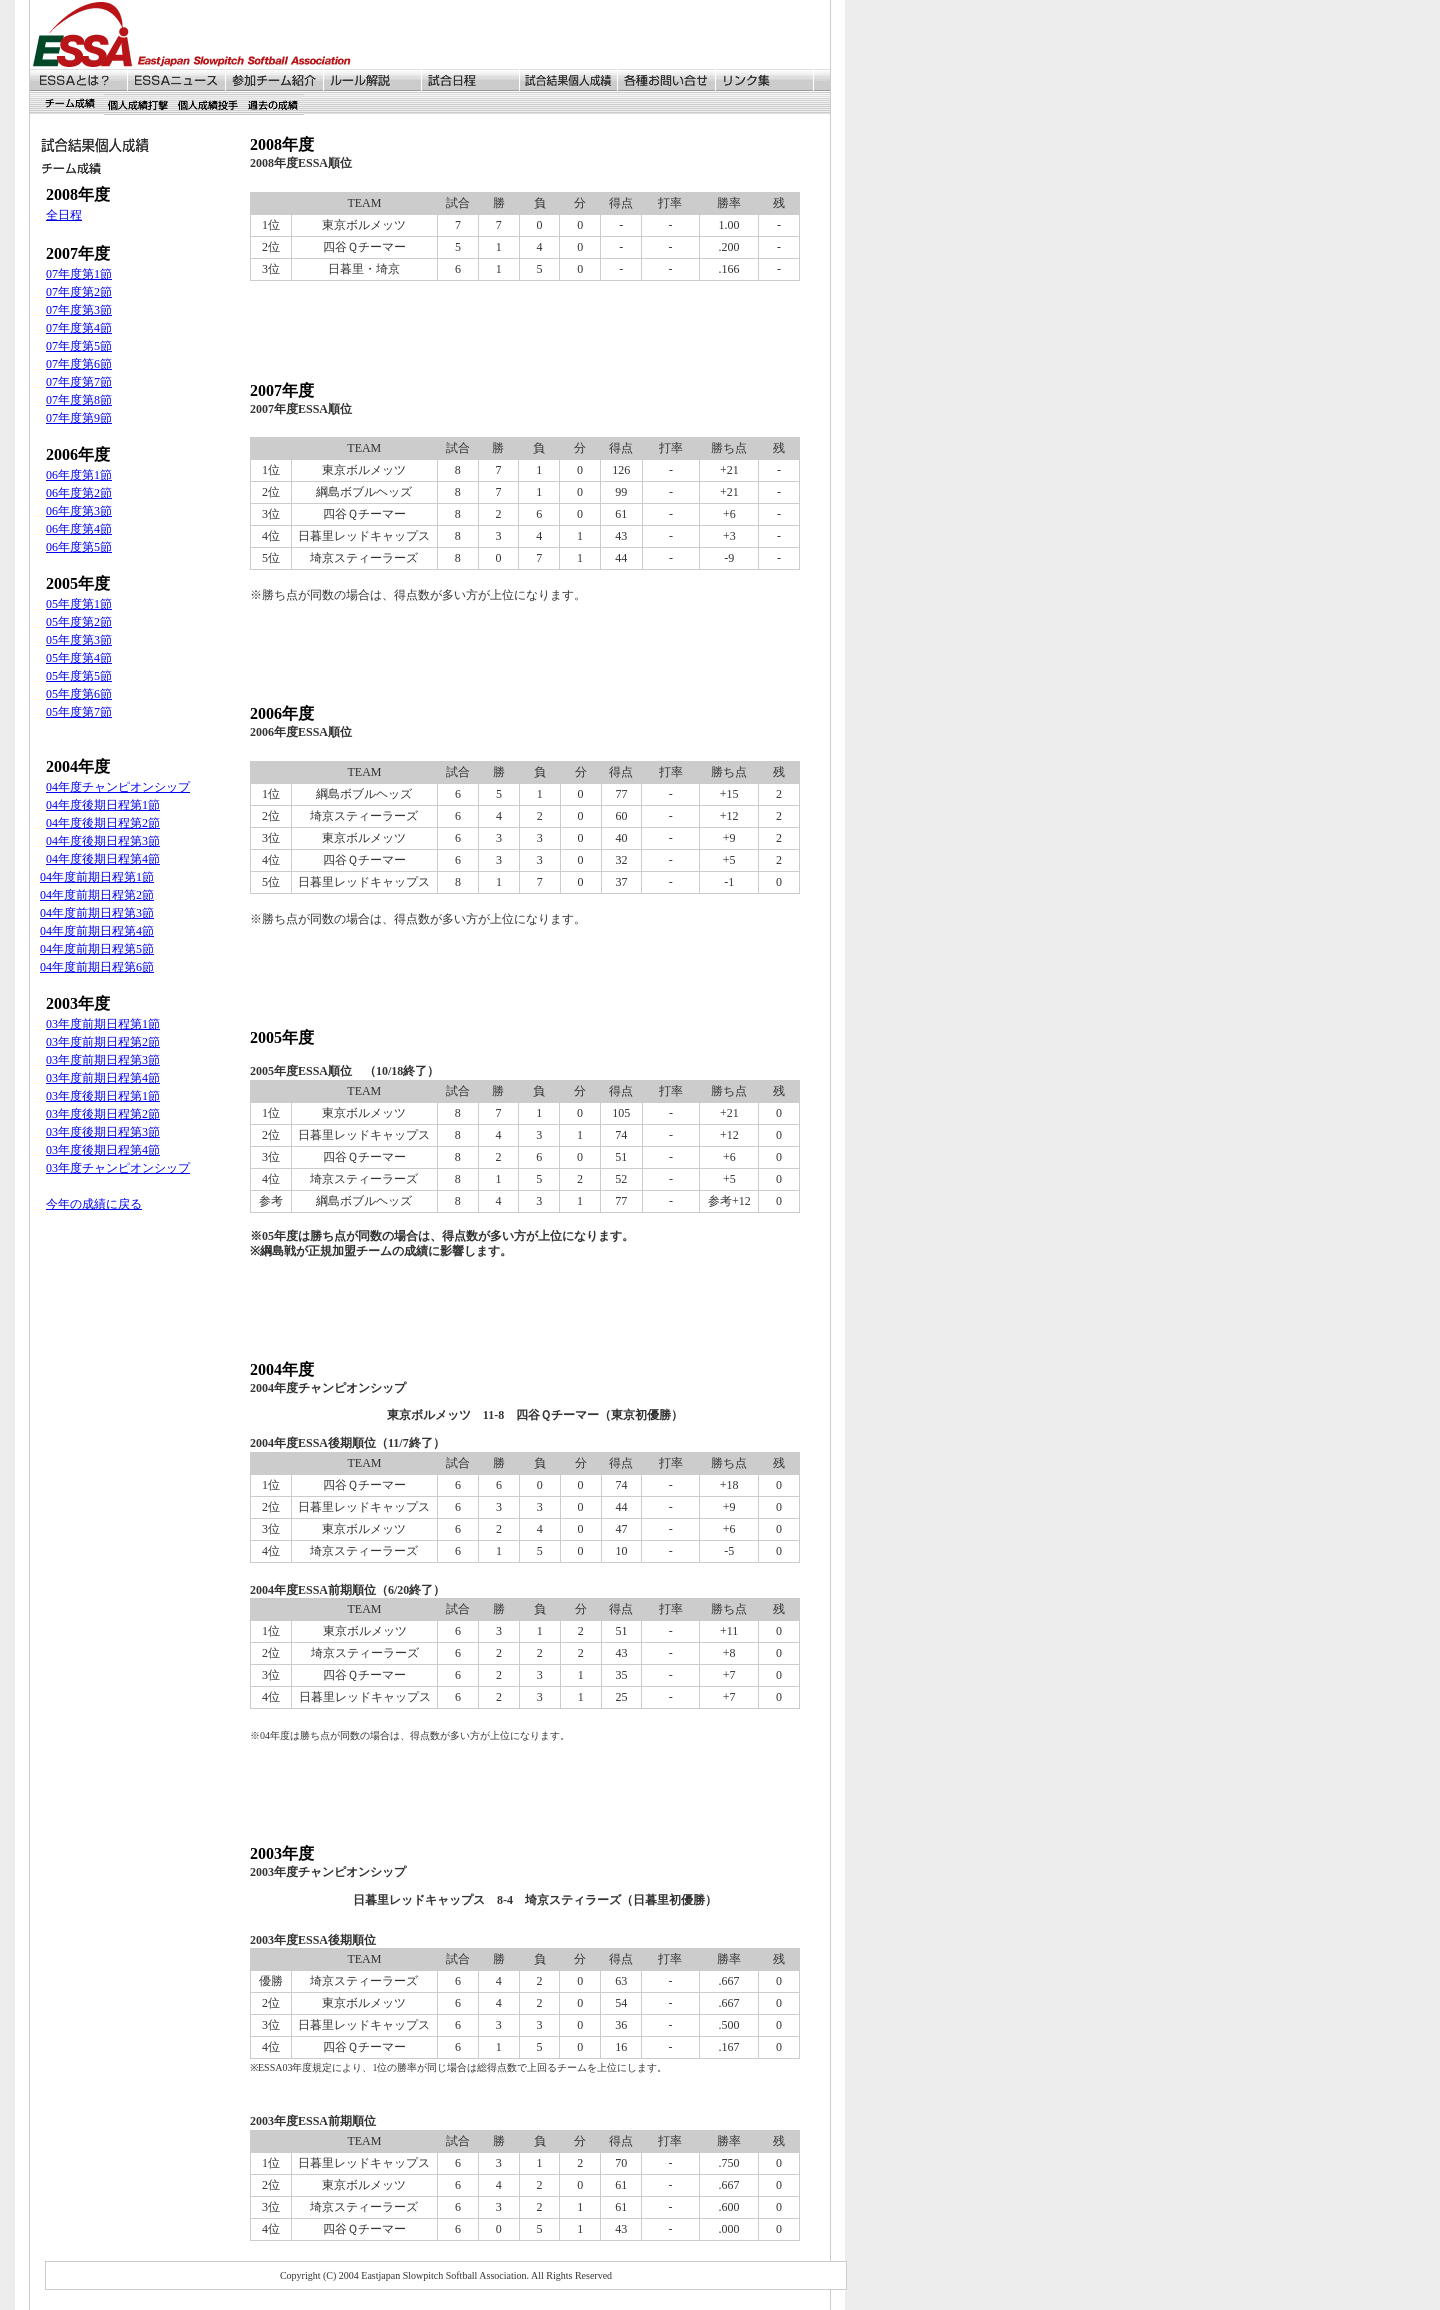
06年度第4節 (79, 529)
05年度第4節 (79, 658)
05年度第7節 (79, 712)
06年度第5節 (79, 547)
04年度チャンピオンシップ (118, 787)
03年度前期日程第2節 (103, 1042)
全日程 (64, 215)
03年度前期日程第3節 (103, 1060)
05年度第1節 (79, 604)
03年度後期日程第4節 (103, 1150)
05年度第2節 (79, 622)
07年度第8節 (79, 400)
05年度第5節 (79, 676)
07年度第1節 (79, 274)
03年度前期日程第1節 (103, 1024)
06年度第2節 (79, 493)
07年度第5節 (79, 346)
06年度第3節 (79, 511)
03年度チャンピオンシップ (118, 1168)
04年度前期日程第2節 (97, 895)
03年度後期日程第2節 (103, 1114)
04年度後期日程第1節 (103, 805)
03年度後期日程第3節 (103, 1132)
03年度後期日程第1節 (103, 1096)
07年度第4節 (79, 328)
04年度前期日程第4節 (97, 931)
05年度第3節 (79, 640)
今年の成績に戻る (94, 1204)
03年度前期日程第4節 (103, 1078)
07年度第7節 (79, 382)
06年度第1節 (79, 475)
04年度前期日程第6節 (97, 967)
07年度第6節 (79, 364)
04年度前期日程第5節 (97, 949)
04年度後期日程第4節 (103, 859)
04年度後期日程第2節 (103, 823)
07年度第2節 (79, 292)
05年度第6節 (79, 694)
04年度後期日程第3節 (103, 841)
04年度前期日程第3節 (97, 913)
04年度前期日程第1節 (97, 877)
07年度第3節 (79, 310)
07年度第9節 (79, 418)
